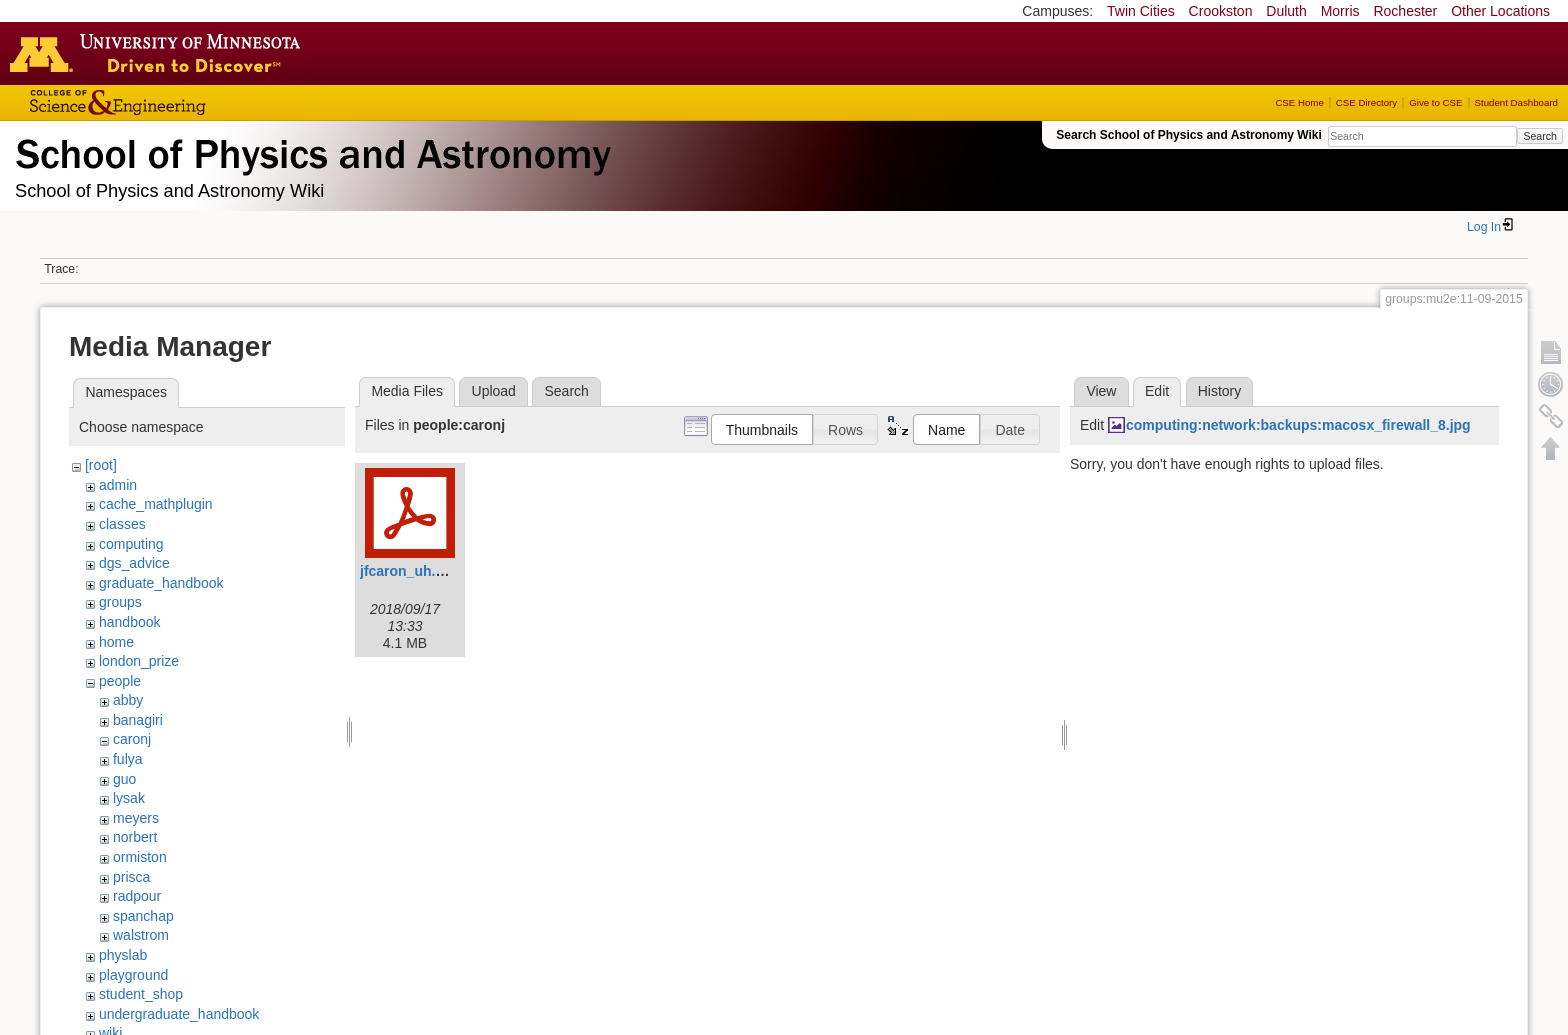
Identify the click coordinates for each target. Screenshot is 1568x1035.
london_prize (139, 661)
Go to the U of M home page (160, 53)
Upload (494, 391)
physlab (123, 955)
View (1101, 391)
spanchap (143, 916)
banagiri (138, 720)
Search (1539, 136)
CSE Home (1299, 102)
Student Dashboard (1516, 102)
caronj (132, 739)
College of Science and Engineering (180, 102)
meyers (136, 818)
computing (131, 544)
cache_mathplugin (156, 504)
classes (122, 524)
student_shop (141, 994)
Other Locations (1500, 11)
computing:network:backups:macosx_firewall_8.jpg (1298, 425)
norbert (135, 837)
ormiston (140, 857)
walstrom (141, 935)
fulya (128, 759)
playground (133, 975)
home (116, 642)
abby (128, 700)
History (1220, 391)
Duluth (1286, 11)
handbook (130, 622)
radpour (137, 896)
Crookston (1221, 11)
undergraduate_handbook (179, 1014)
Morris (1340, 11)
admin (118, 485)
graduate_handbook (161, 583)
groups (120, 602)
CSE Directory (1366, 102)
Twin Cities (1141, 11)
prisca (131, 877)
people (120, 681)
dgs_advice (134, 563)
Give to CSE (1435, 102)
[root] (101, 465)
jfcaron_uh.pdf (408, 571)
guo (124, 779)
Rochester (1405, 11)
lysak (129, 798)
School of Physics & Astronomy (310, 150)
